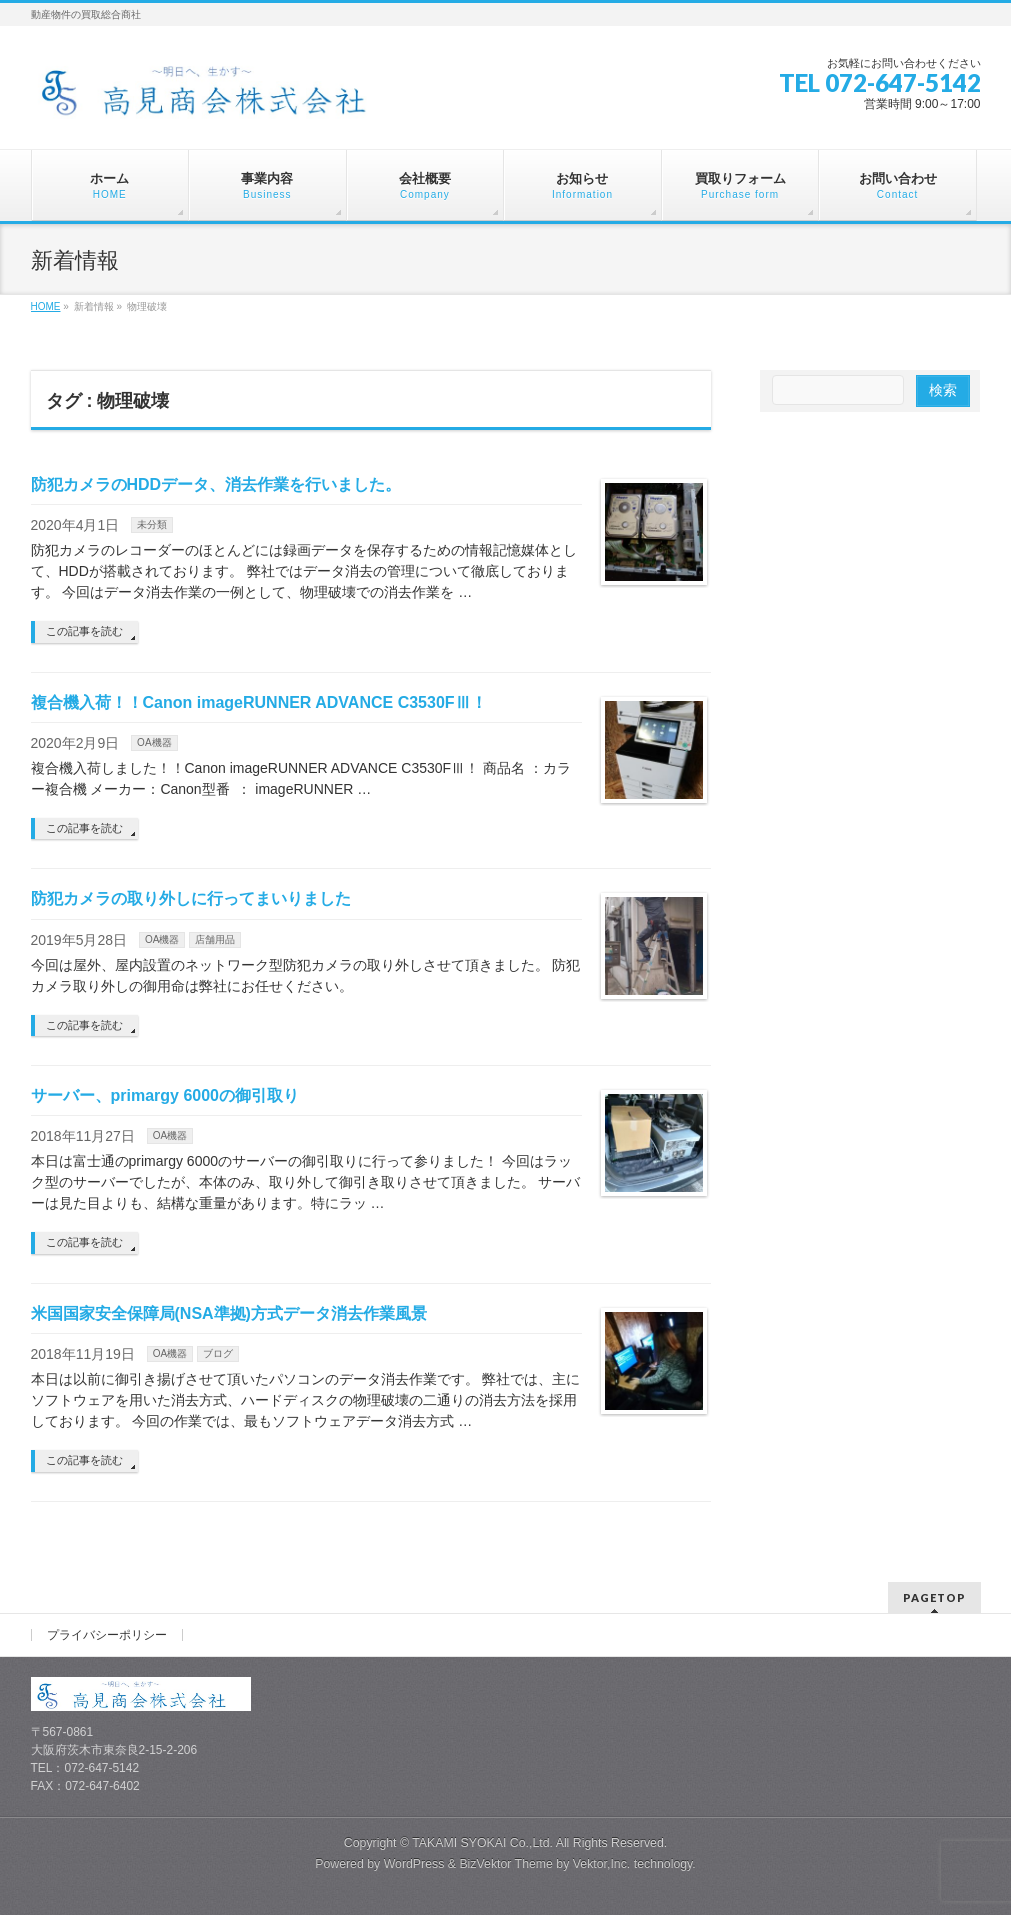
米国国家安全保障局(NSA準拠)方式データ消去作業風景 (229, 1313)
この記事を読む (84, 631)
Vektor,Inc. (602, 1864)
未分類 (152, 524)
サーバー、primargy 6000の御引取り (165, 1095)
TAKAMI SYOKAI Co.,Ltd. (482, 1843)
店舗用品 (215, 939)
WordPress (414, 1864)
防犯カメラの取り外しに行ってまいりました (191, 898)
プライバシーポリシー (107, 1635)
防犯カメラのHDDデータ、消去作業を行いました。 (216, 484)
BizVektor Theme (506, 1864)
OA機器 (154, 742)
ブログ (218, 1353)
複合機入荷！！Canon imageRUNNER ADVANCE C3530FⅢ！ (259, 702)
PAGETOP (934, 1597)
